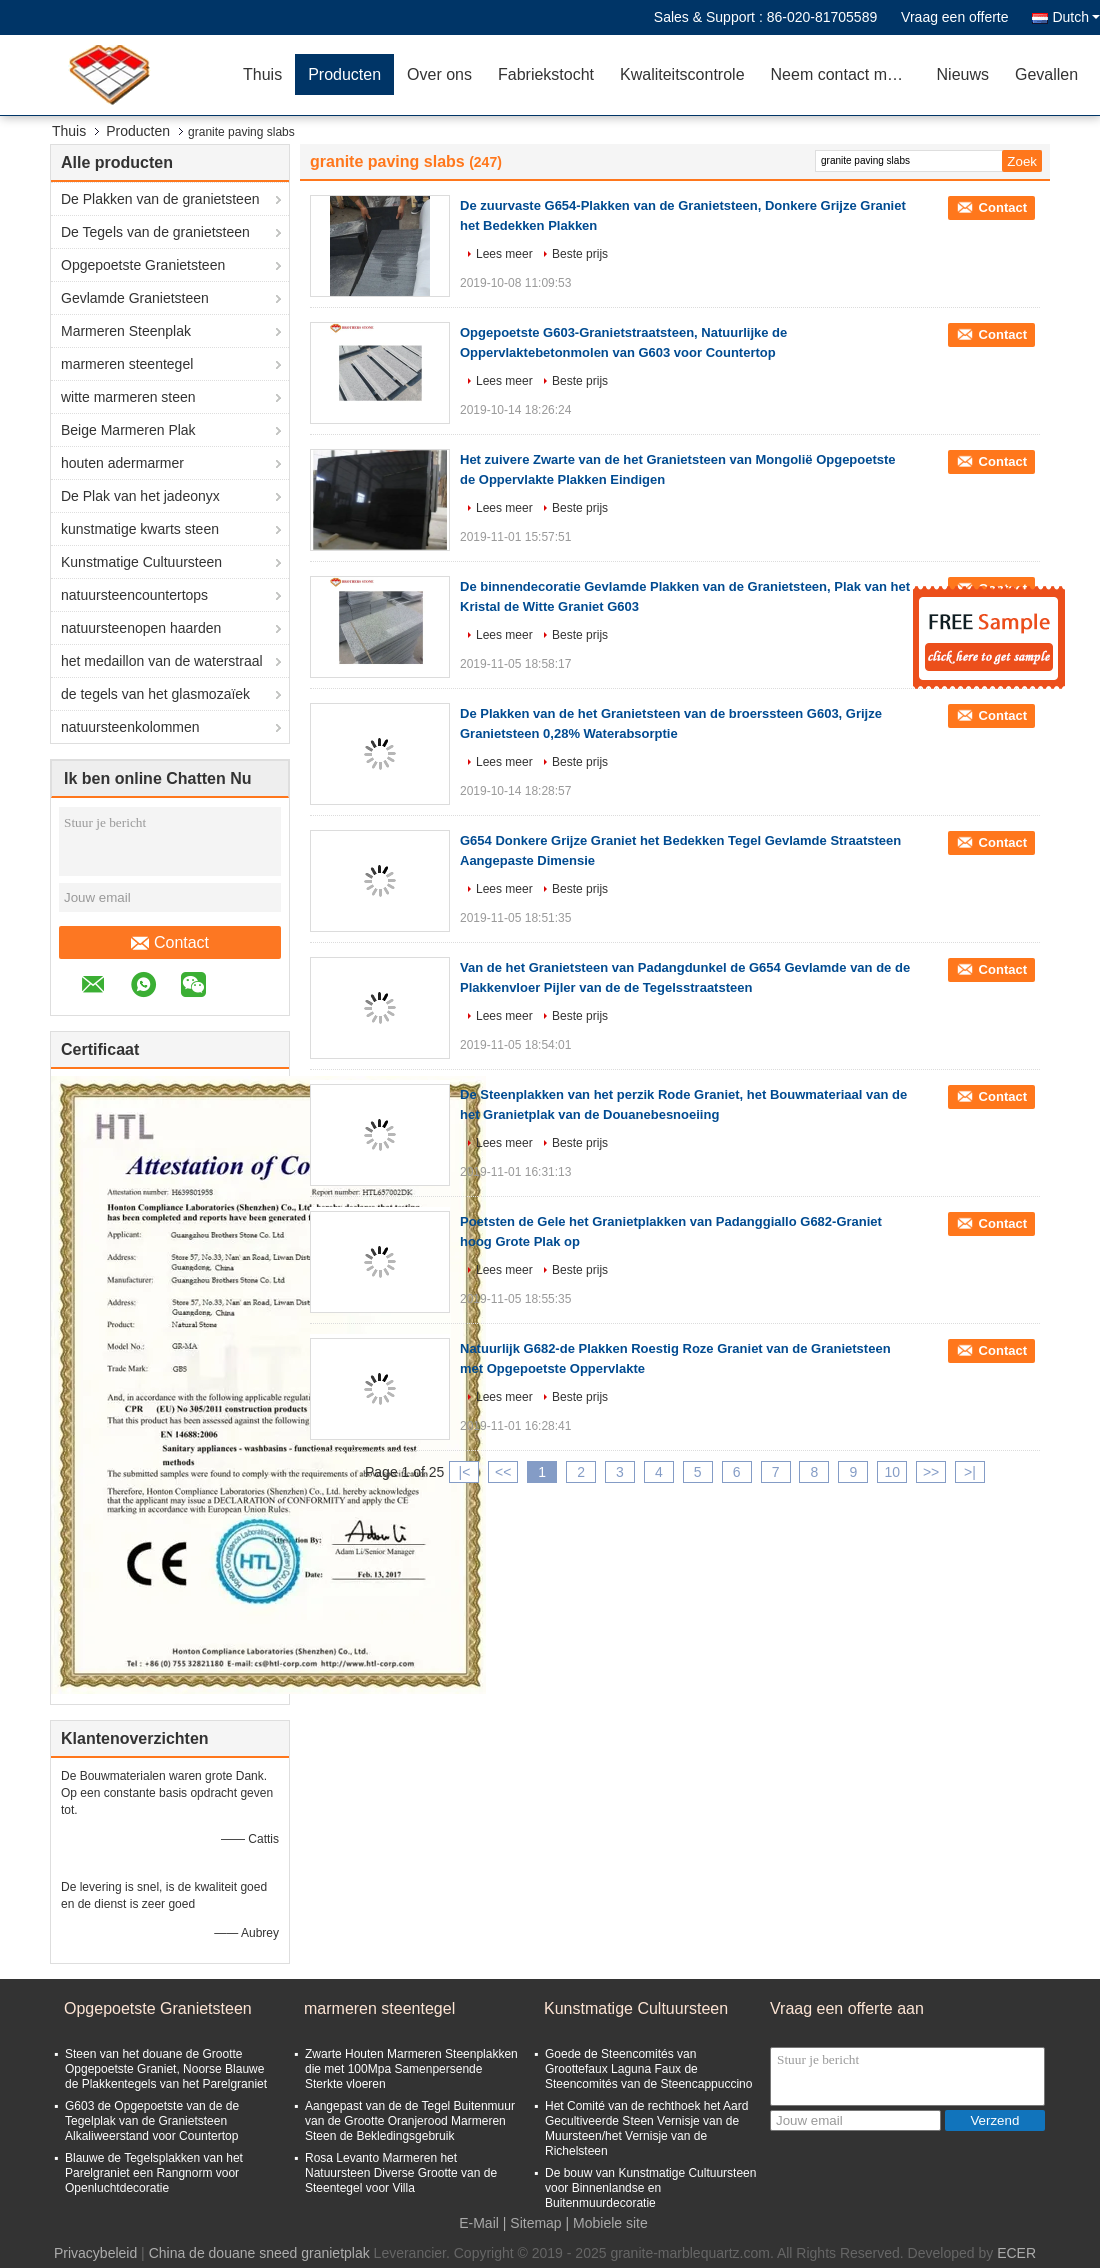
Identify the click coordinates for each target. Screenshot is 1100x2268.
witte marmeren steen (128, 397)
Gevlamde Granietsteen (135, 298)
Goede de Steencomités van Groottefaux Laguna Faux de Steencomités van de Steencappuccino (648, 2069)
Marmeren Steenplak (126, 331)
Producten (344, 74)
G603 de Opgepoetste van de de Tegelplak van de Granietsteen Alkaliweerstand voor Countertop (152, 2121)
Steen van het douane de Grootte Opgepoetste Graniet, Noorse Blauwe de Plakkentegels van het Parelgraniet (166, 2069)
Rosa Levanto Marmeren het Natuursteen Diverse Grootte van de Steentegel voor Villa (401, 2173)
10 (892, 1472)
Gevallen (1046, 74)
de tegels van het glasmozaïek (155, 694)
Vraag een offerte (954, 17)
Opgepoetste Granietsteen (143, 265)
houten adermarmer (122, 463)
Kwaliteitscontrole (682, 74)
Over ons (439, 74)
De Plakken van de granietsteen (160, 199)
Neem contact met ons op (847, 74)
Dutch (1076, 17)
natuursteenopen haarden (141, 628)
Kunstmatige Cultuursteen (141, 562)
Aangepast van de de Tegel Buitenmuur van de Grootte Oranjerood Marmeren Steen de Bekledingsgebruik (410, 2121)
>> (931, 1472)
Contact (170, 943)
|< (465, 1472)
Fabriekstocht (546, 74)
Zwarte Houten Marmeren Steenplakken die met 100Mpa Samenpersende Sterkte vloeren (411, 2069)
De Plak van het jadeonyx (140, 496)
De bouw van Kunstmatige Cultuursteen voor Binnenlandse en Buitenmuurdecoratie (650, 2188)
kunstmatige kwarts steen (140, 529)
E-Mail (479, 2223)
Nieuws (963, 74)
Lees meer (504, 254)
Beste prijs (580, 254)
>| (970, 1472)
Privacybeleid (95, 2253)
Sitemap (535, 2223)
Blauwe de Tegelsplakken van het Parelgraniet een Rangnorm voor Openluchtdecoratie (154, 2173)
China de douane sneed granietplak (259, 2253)
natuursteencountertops (134, 595)
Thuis (262, 74)
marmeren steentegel (127, 364)
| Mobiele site (607, 2223)
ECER (1016, 2253)
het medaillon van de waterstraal (162, 661)
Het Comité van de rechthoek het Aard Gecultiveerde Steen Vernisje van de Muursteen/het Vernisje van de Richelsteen (646, 2128)
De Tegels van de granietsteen (155, 232)
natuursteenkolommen (130, 727)
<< (503, 1472)
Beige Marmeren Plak (128, 430)
